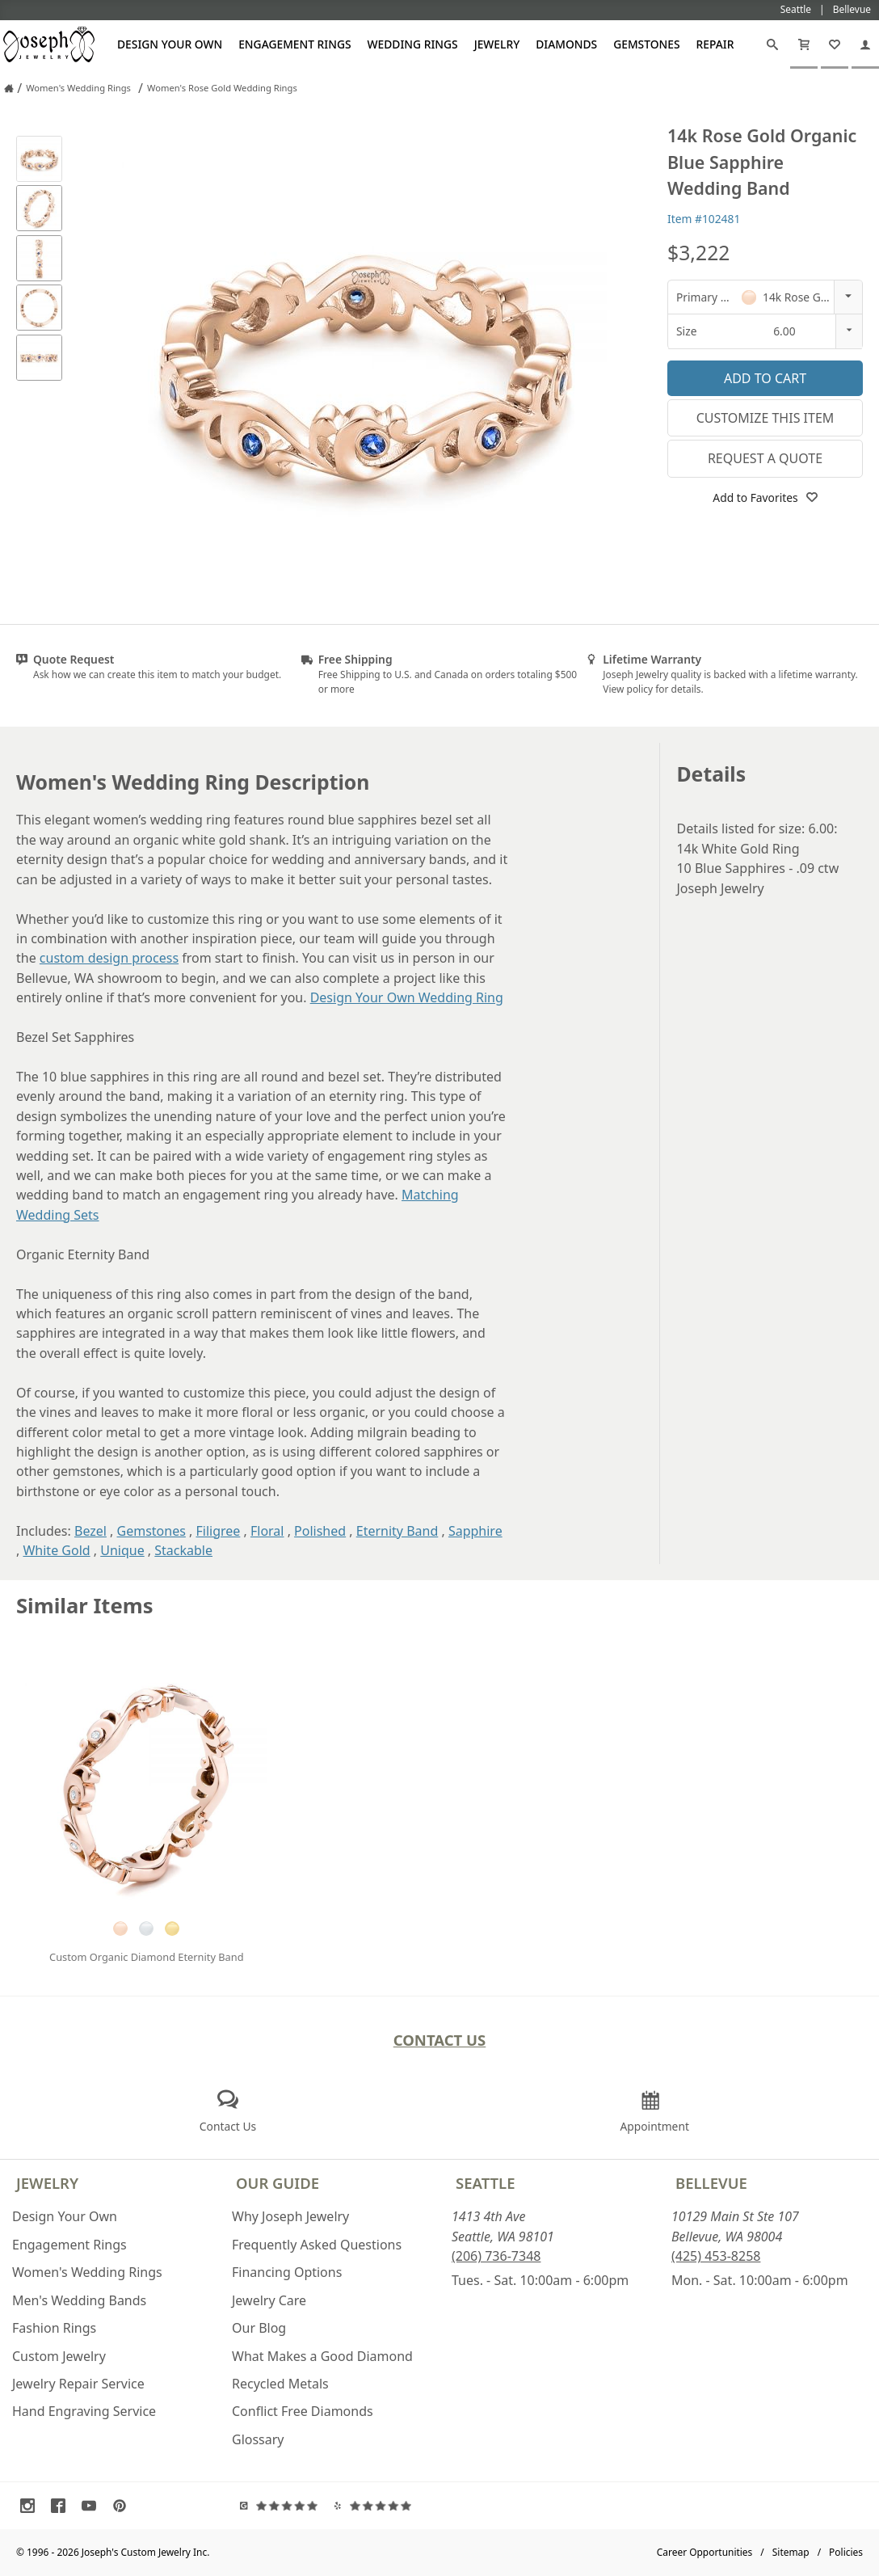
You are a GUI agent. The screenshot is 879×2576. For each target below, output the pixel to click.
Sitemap (791, 2552)
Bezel (90, 1531)
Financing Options (287, 2272)
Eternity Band (397, 1531)
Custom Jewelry (59, 2356)
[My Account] (865, 44)
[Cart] (804, 44)
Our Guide (277, 2183)
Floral (267, 1531)
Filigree (218, 1531)
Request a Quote (765, 458)
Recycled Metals (280, 2384)
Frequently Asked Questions (317, 2244)
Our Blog (259, 2328)
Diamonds (566, 44)
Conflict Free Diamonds (302, 2411)
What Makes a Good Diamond (322, 2356)
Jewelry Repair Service (78, 2384)
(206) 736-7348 (496, 2256)
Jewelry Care (269, 2300)
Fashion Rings (54, 2328)
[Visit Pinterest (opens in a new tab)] (123, 2505)
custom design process (109, 958)
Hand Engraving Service (84, 2411)
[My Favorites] (834, 44)
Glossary (258, 2439)
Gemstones (646, 44)
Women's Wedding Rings (87, 2272)
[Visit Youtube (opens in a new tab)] (93, 2505)
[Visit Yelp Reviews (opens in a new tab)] (376, 2505)
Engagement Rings (294, 44)
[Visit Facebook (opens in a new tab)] (62, 2505)
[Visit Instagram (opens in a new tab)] (31, 2505)
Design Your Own (169, 44)
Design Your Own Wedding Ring (406, 997)
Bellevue (711, 2183)
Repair (715, 44)
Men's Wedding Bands (79, 2300)
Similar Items (85, 1606)
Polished (320, 1531)
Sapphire (475, 1531)
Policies (846, 2552)
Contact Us (439, 2040)
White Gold (56, 1550)
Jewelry (497, 44)
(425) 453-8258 (715, 2256)
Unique (122, 1550)
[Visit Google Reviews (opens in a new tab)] (283, 2505)
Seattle (485, 2183)
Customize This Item (765, 418)
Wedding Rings (413, 44)
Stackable (183, 1550)
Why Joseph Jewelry (290, 2216)
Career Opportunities (705, 2552)
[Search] (772, 44)
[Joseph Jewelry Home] (9, 88)
